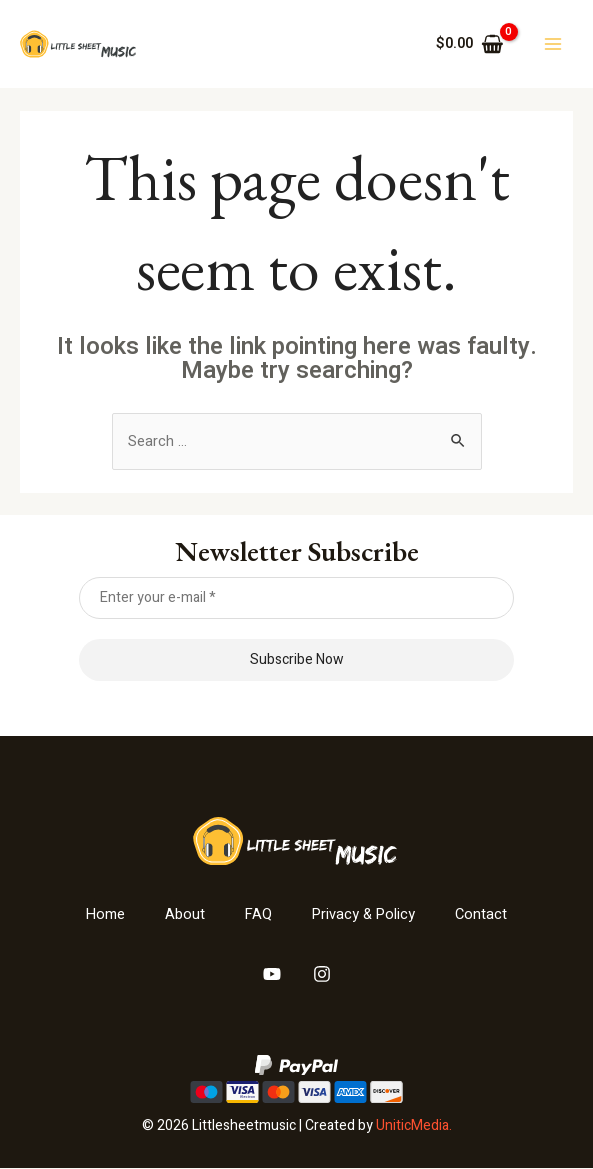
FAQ (258, 916)
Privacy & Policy (365, 916)
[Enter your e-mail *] (296, 598)
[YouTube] (272, 975)
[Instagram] (322, 975)
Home (103, 916)
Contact (484, 916)
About (184, 916)
